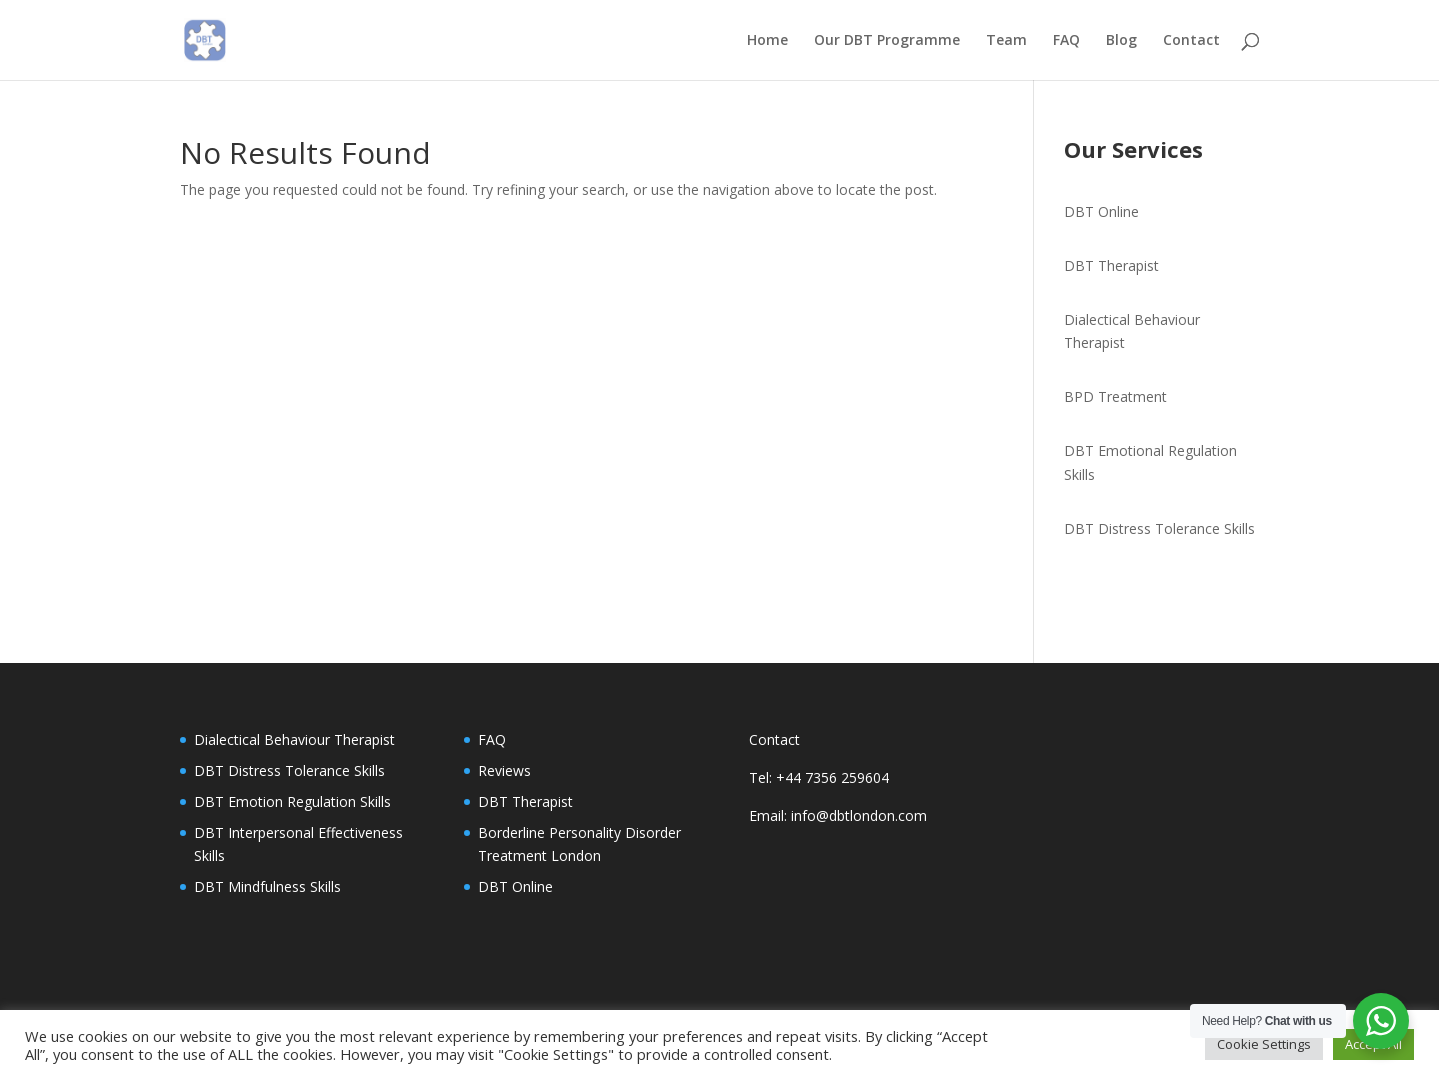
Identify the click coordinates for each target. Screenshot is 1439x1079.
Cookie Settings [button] (1264, 1044)
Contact (1191, 41)
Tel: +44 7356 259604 (819, 777)
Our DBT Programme (887, 41)
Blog (1121, 41)
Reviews (504, 770)
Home (767, 41)
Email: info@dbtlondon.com (838, 815)
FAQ (1066, 41)
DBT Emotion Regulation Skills (292, 801)
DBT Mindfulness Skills (267, 886)
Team (1006, 41)
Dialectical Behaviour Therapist (294, 739)
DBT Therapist (1111, 265)
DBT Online (1101, 211)
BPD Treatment (1115, 396)
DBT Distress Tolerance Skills (1159, 528)
